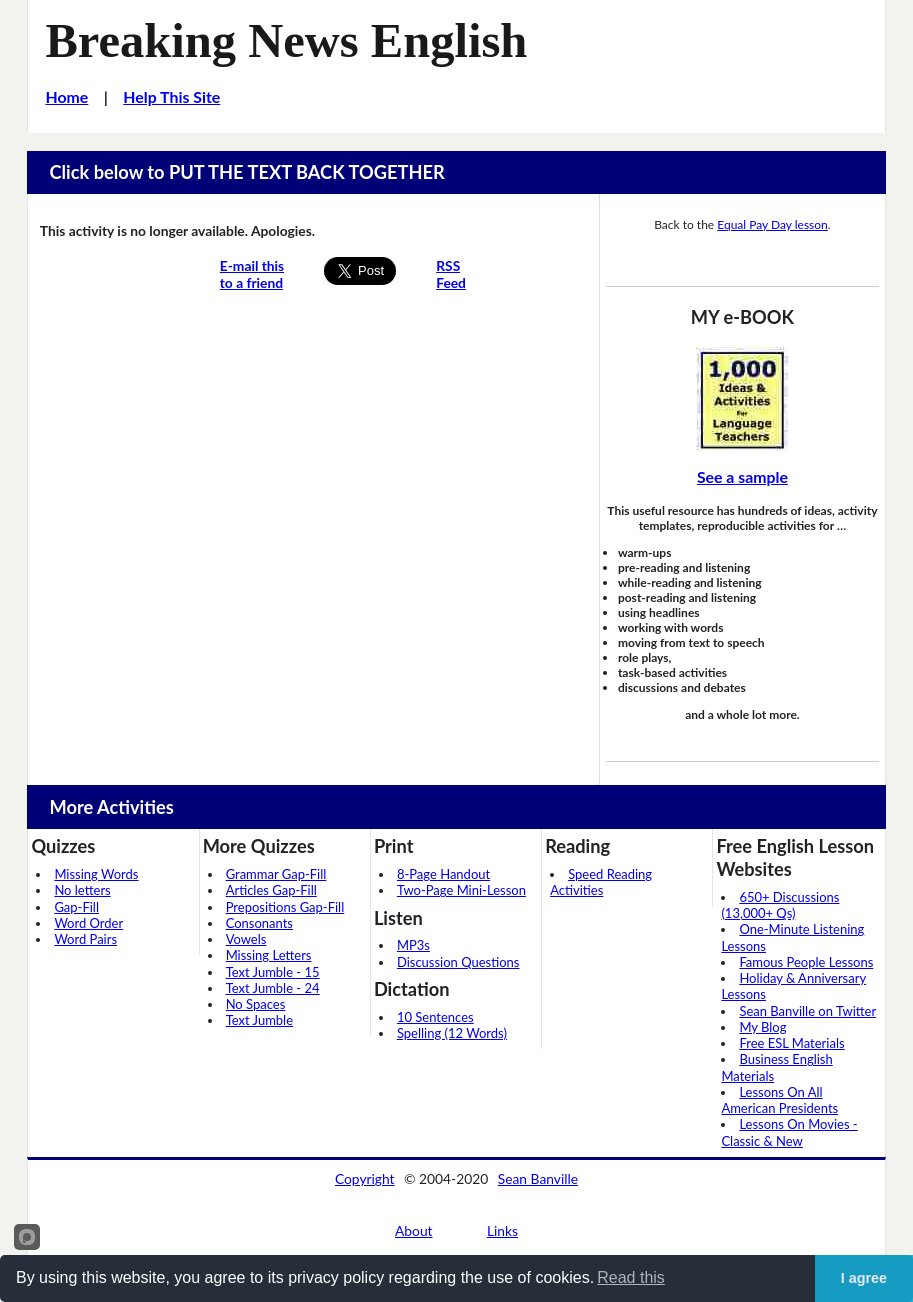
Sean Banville (538, 1178)
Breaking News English (287, 40)
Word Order (88, 923)
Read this (631, 1277)
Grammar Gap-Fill (276, 874)
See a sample (742, 476)
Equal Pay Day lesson (772, 224)
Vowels (246, 939)
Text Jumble (259, 1020)
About (414, 1230)
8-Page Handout (443, 874)
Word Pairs (85, 939)
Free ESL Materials (791, 1043)
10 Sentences (435, 1017)
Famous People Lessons (806, 962)
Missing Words (96, 874)
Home (67, 96)
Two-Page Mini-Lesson (461, 890)
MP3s (413, 945)
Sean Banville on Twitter (807, 1011)
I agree (864, 1278)
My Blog (762, 1027)
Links (502, 1230)
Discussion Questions (458, 962)
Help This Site (171, 96)
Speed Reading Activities (601, 882)
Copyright (365, 1178)
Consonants (259, 923)
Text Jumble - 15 (273, 972)
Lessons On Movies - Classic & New (789, 1132)
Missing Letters (269, 955)
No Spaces (256, 1004)
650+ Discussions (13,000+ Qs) (780, 905)
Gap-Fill (76, 907)
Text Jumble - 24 (273, 988)
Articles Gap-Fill (271, 890)
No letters (82, 890)
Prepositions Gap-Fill (285, 907)
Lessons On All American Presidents (779, 1100)
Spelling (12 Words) (452, 1033)
